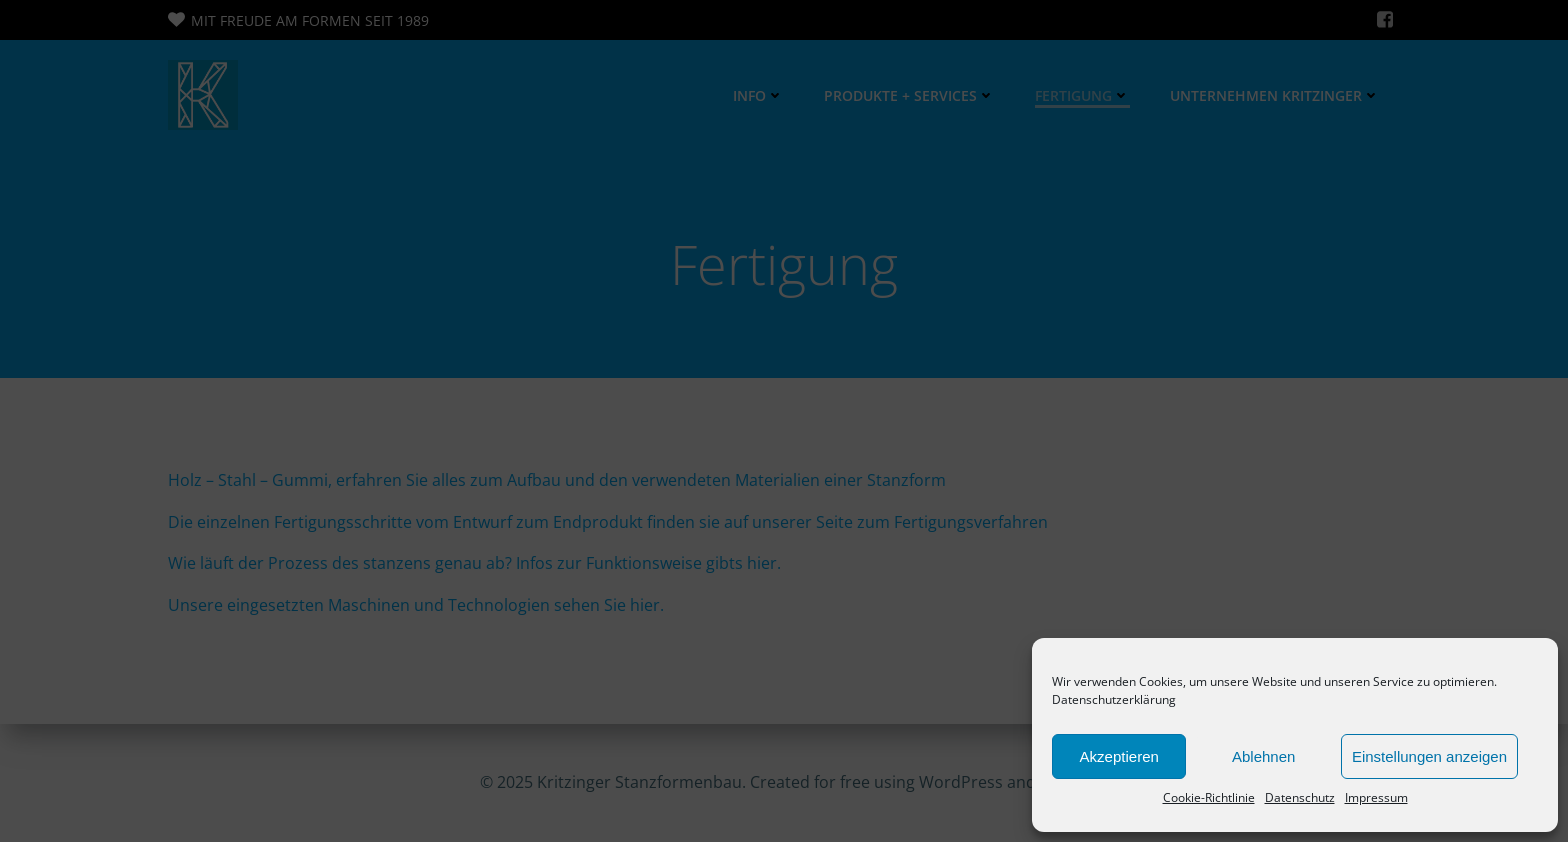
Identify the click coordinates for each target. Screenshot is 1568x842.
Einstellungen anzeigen (1429, 756)
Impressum (1376, 797)
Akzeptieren (1119, 756)
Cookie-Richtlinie (1209, 797)
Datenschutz (1300, 797)
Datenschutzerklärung (1114, 699)
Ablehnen (1263, 756)
